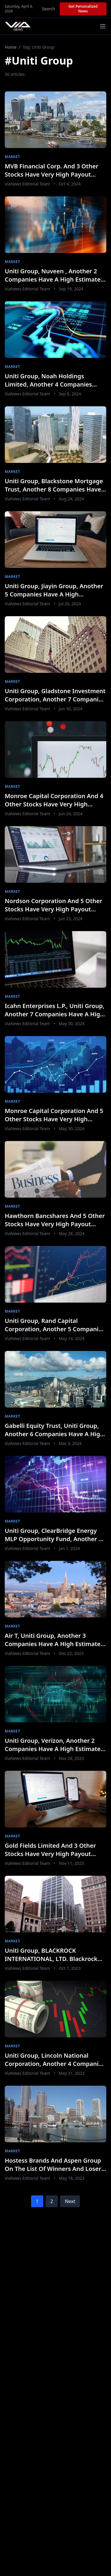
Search (48, 8)
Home (11, 47)
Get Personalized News (82, 9)
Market (12, 156)
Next (70, 2201)
